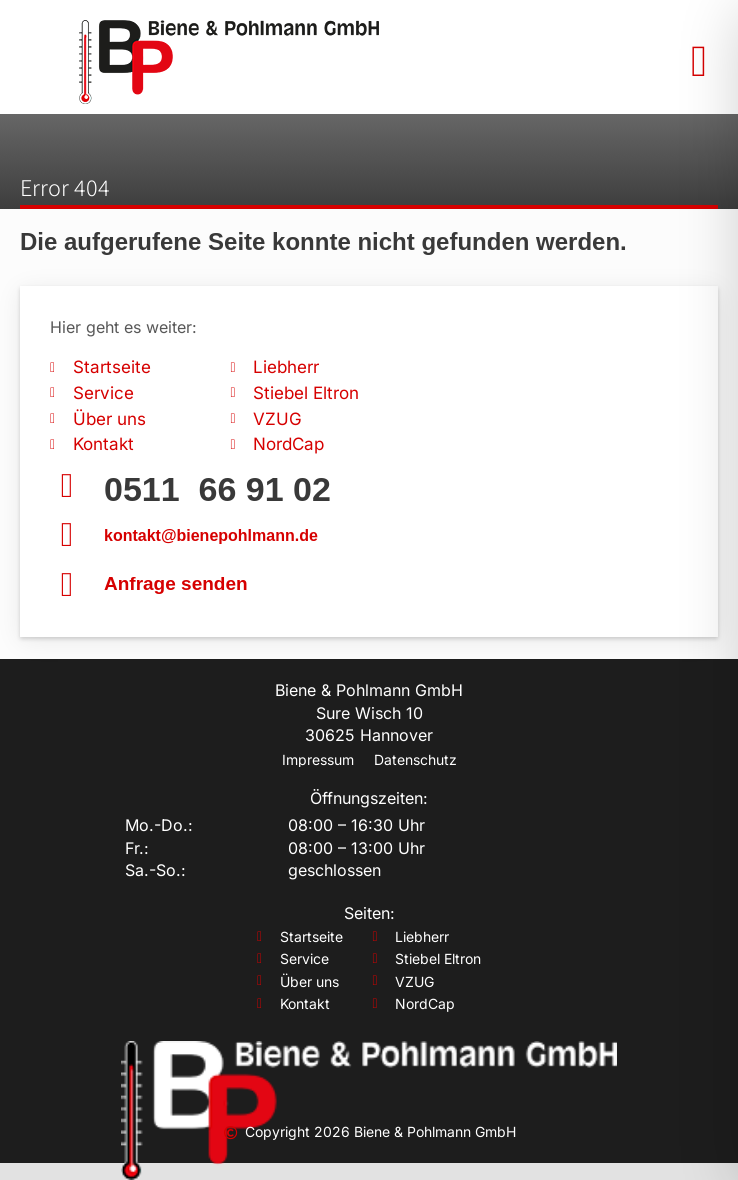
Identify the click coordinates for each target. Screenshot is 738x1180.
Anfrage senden (176, 583)
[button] (699, 62)
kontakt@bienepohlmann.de (211, 535)
